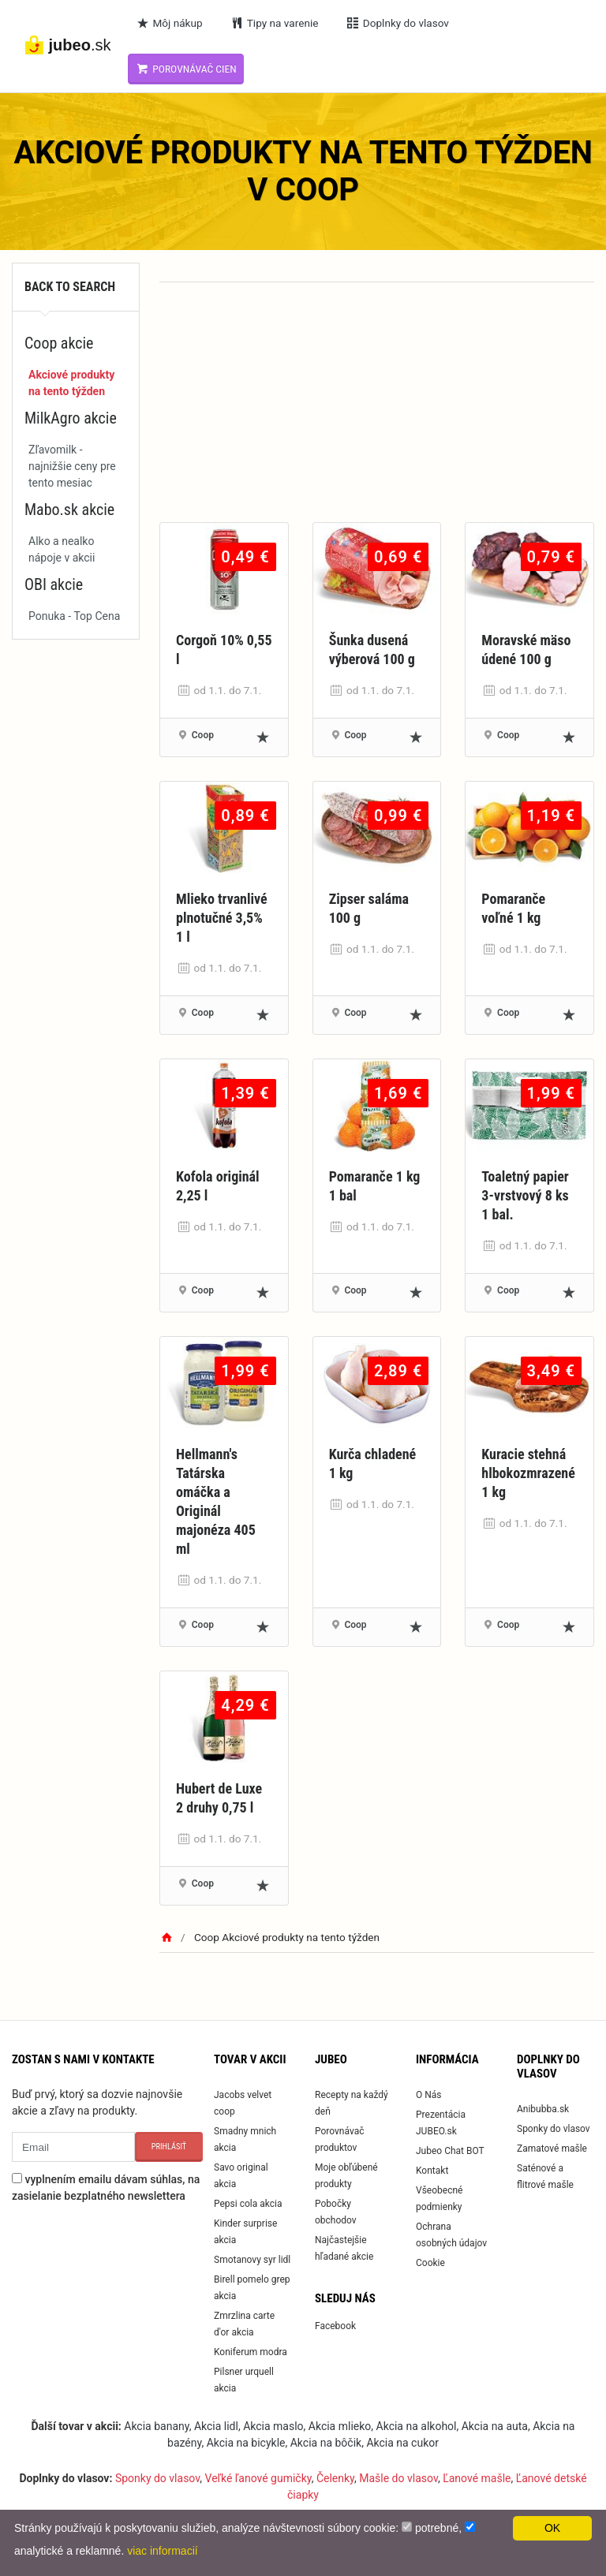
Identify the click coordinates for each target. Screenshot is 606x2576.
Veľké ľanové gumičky (258, 2478)
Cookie (430, 2262)
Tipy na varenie (274, 23)
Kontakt (432, 2170)
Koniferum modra (250, 2352)
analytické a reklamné (67, 2550)
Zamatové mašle (552, 2148)
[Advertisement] (376, 411)
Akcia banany (156, 2426)
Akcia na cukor (402, 2442)
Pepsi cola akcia (248, 2203)
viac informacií (162, 2550)
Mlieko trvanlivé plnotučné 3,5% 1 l (221, 917)
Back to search (69, 286)
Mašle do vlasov (398, 2478)
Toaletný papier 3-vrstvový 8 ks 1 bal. (525, 1195)
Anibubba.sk (543, 2109)
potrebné (436, 2528)
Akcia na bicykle (246, 2442)
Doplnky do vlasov (397, 23)
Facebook (335, 2325)
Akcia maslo (273, 2426)
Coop (203, 735)
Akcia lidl (216, 2426)
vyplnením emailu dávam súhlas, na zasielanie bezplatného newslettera (106, 2187)
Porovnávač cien (186, 68)
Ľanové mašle (477, 2478)
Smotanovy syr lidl (252, 2259)
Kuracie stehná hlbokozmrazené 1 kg (527, 1473)
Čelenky (335, 2478)
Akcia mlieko (340, 2426)
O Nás (429, 2094)
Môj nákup (169, 23)
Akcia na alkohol (416, 2426)
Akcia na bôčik (325, 2442)
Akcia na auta (495, 2426)
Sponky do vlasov (553, 2128)
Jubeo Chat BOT (450, 2150)
